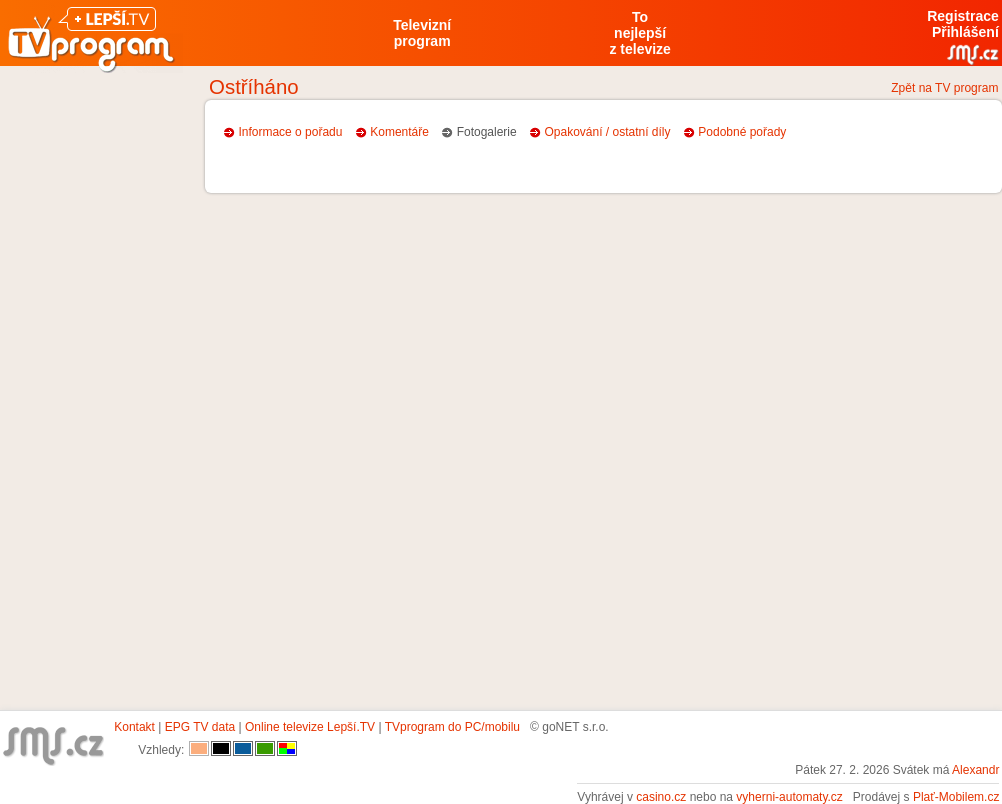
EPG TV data (200, 727)
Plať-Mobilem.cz (956, 797)
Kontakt (134, 727)
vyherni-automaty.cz (789, 797)
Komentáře (399, 132)
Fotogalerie (487, 132)
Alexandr (975, 770)
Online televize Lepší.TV (310, 727)
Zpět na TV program (944, 88)
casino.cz (661, 797)
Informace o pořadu (290, 132)
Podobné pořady (742, 132)
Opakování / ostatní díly (607, 132)
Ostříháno (254, 87)
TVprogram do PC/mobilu (452, 727)
